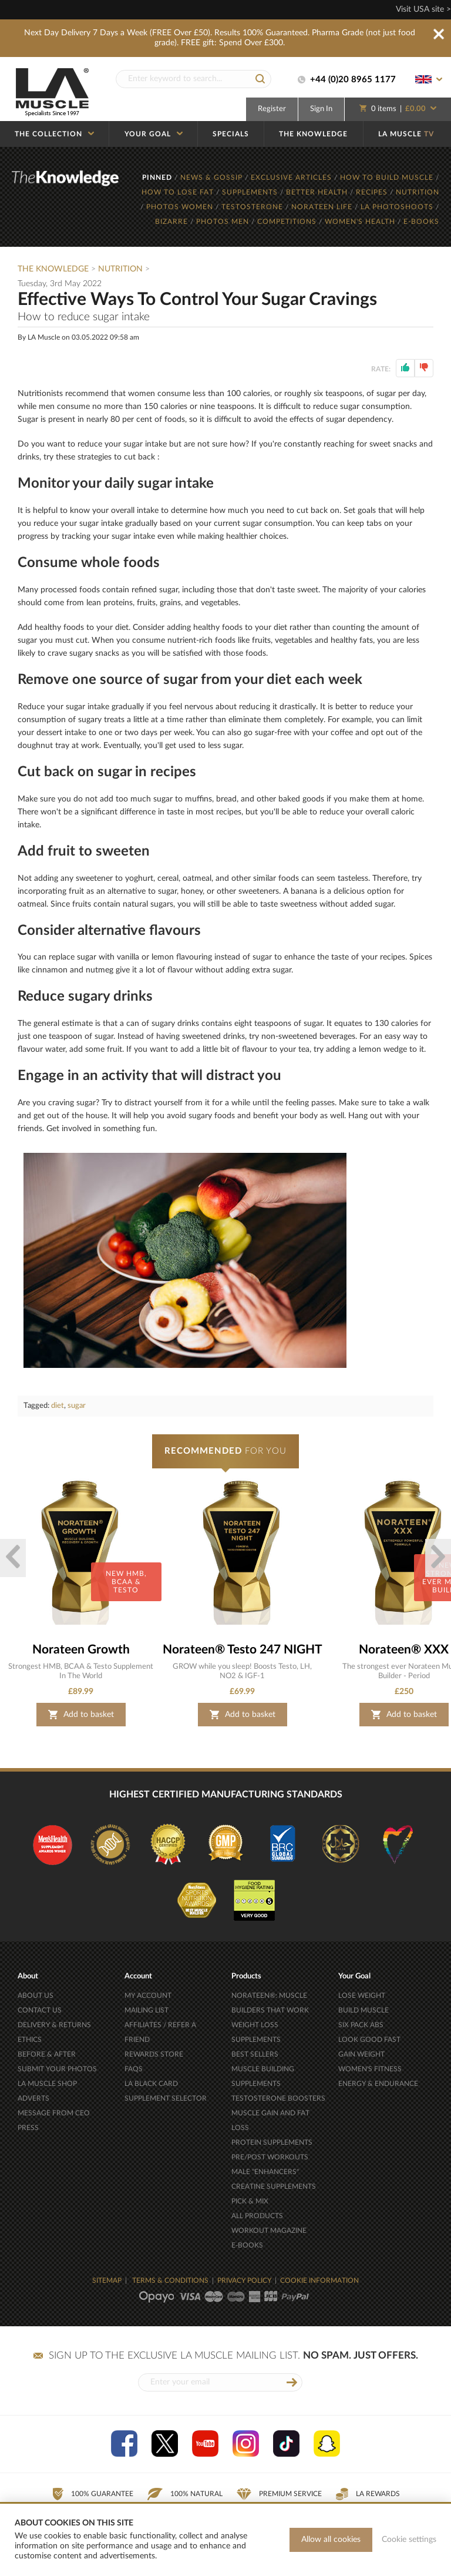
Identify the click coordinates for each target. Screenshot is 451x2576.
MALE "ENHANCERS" (265, 2171)
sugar (77, 1406)
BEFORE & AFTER (47, 2054)
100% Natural (185, 2494)
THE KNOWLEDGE (313, 133)
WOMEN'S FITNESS (370, 2068)
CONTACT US (40, 2010)
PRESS (28, 2127)
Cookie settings (409, 2539)
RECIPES (373, 192)
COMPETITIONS (288, 221)
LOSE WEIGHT (361, 1995)
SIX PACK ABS (360, 2024)
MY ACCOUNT (147, 1995)
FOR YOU (225, 1451)
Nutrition (120, 269)
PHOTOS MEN (223, 221)
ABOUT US (35, 1995)
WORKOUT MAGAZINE (269, 2230)
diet (57, 1406)
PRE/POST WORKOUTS (269, 2157)
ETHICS (30, 2039)
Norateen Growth (81, 1649)
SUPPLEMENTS (251, 192)
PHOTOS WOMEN (181, 206)
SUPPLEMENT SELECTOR (165, 2098)
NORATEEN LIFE (323, 206)
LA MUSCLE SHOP (47, 2083)
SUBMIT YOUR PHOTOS (57, 2068)
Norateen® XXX (404, 1649)
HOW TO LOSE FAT (179, 192)
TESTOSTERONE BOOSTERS (278, 2098)
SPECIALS (231, 133)
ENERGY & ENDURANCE (378, 2083)
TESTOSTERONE (253, 206)
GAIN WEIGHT (361, 2054)
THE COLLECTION (54, 133)
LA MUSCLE (406, 133)
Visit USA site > (423, 9)
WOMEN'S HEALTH (361, 221)
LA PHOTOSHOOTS (398, 206)
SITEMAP (107, 2280)
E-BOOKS (421, 221)
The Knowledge (53, 269)
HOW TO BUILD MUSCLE (388, 177)
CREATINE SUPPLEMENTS (273, 2186)
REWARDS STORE (153, 2054)
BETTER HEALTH (318, 192)
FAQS (133, 2068)
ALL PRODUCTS (257, 2215)
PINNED (158, 177)
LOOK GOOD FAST (369, 2039)
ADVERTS (33, 2098)
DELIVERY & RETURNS (54, 2024)
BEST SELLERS (254, 2054)
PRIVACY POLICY (244, 2280)
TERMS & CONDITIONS (170, 2280)
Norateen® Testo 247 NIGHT (242, 1649)
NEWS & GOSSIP (212, 177)
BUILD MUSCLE (363, 2010)
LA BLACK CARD (151, 2083)
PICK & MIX (249, 2201)
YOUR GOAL (153, 133)
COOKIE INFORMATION (319, 2280)
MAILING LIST (146, 2010)
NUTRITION (417, 192)
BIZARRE (172, 221)
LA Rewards (368, 2494)
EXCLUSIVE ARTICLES (292, 177)
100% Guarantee (92, 2494)
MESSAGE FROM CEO (54, 2113)
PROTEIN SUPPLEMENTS (271, 2142)
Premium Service (279, 2494)
